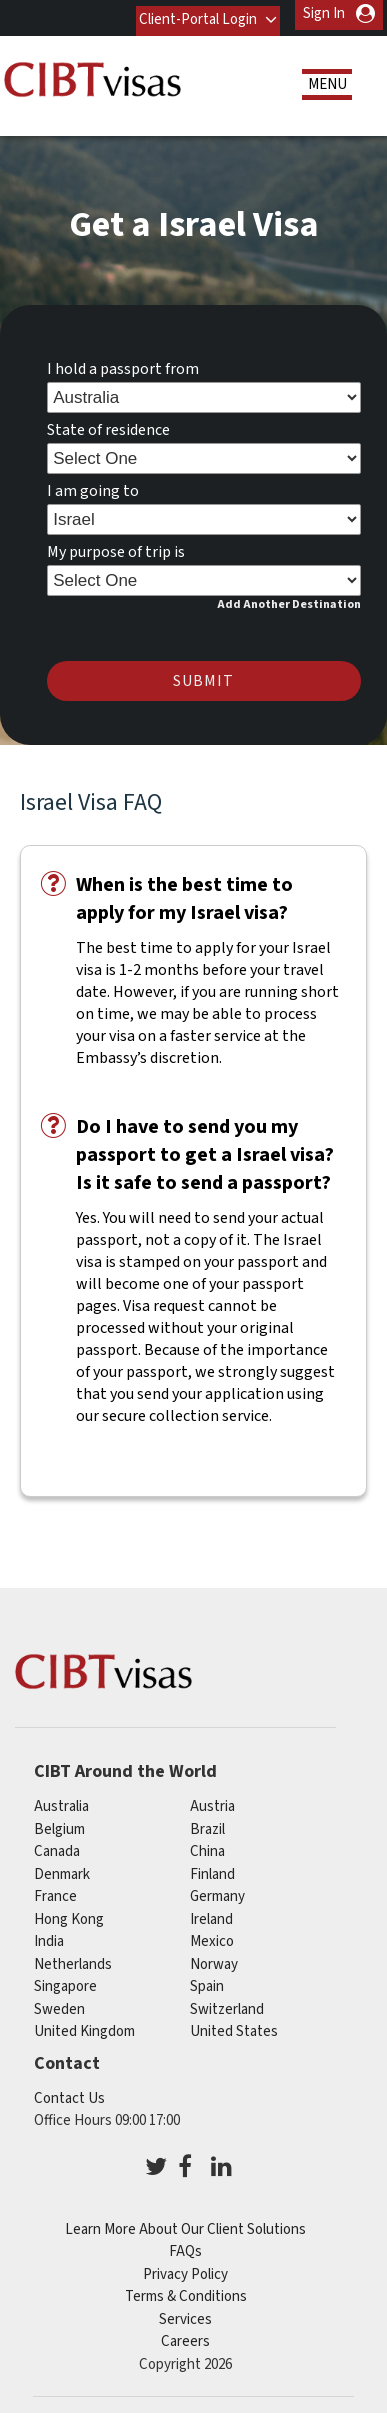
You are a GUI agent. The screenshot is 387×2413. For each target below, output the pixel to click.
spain (207, 1980)
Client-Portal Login (196, 13)
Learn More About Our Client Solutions (185, 2223)
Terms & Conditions (186, 2290)
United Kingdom (84, 2025)
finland (212, 1868)
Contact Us (69, 2092)
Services (185, 2313)
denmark (62, 1868)
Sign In (324, 13)
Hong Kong (69, 1913)
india (49, 1935)
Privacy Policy (185, 2268)
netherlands (73, 1958)
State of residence (108, 424)
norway (214, 1958)
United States (234, 2025)
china (207, 1845)
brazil (207, 1823)
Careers (185, 2335)
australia (61, 1800)
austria (212, 1800)
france (55, 1890)
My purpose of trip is (116, 546)
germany (217, 1890)
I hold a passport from (123, 363)
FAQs (185, 2245)
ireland (211, 1913)
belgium (59, 1823)
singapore (65, 1980)
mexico (212, 1935)
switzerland (227, 2003)
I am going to (93, 485)
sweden (59, 2003)
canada (57, 1845)
